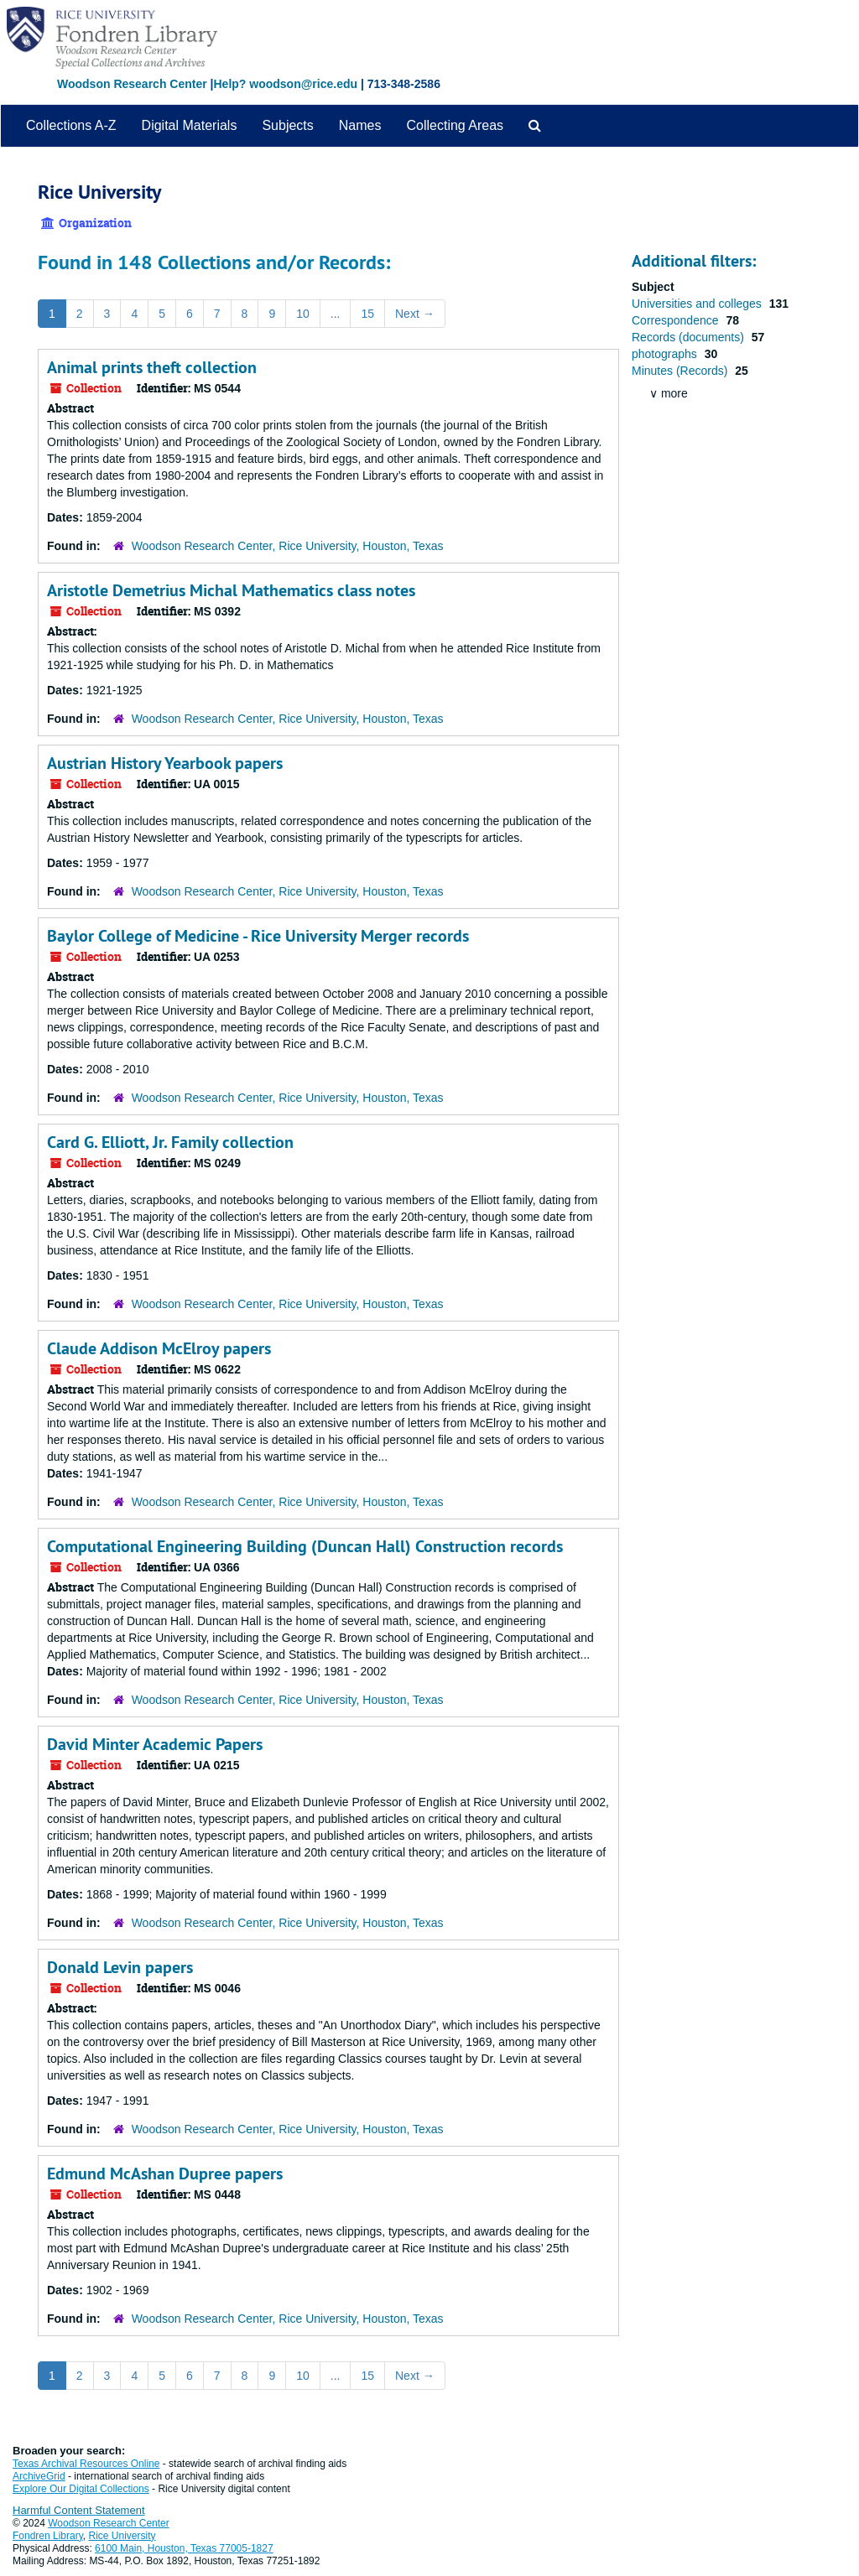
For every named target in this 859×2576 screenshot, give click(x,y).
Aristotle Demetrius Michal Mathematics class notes (231, 590)
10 (303, 313)
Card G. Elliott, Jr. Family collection (170, 1142)
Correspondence (676, 320)
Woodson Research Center (132, 84)
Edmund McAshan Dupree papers (165, 2173)
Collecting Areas (454, 125)
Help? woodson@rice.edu (285, 84)
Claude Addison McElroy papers (159, 1348)
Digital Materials (189, 125)
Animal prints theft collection (152, 367)
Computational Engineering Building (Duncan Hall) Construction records (305, 1546)
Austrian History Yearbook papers (165, 763)
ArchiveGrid (39, 2476)
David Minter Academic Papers (155, 1744)
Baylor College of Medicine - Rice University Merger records (258, 936)
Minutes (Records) (681, 370)
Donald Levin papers (120, 1967)
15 (367, 313)
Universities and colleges (698, 303)
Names (360, 125)
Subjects (287, 125)
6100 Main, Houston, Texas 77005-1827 (184, 2548)
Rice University (122, 2536)
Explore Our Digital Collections (81, 2489)
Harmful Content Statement (79, 2510)
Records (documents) (689, 337)
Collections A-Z (71, 125)
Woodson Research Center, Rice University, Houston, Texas (288, 546)
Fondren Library (48, 2536)
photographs (666, 354)
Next (415, 313)
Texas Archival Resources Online (86, 2464)
